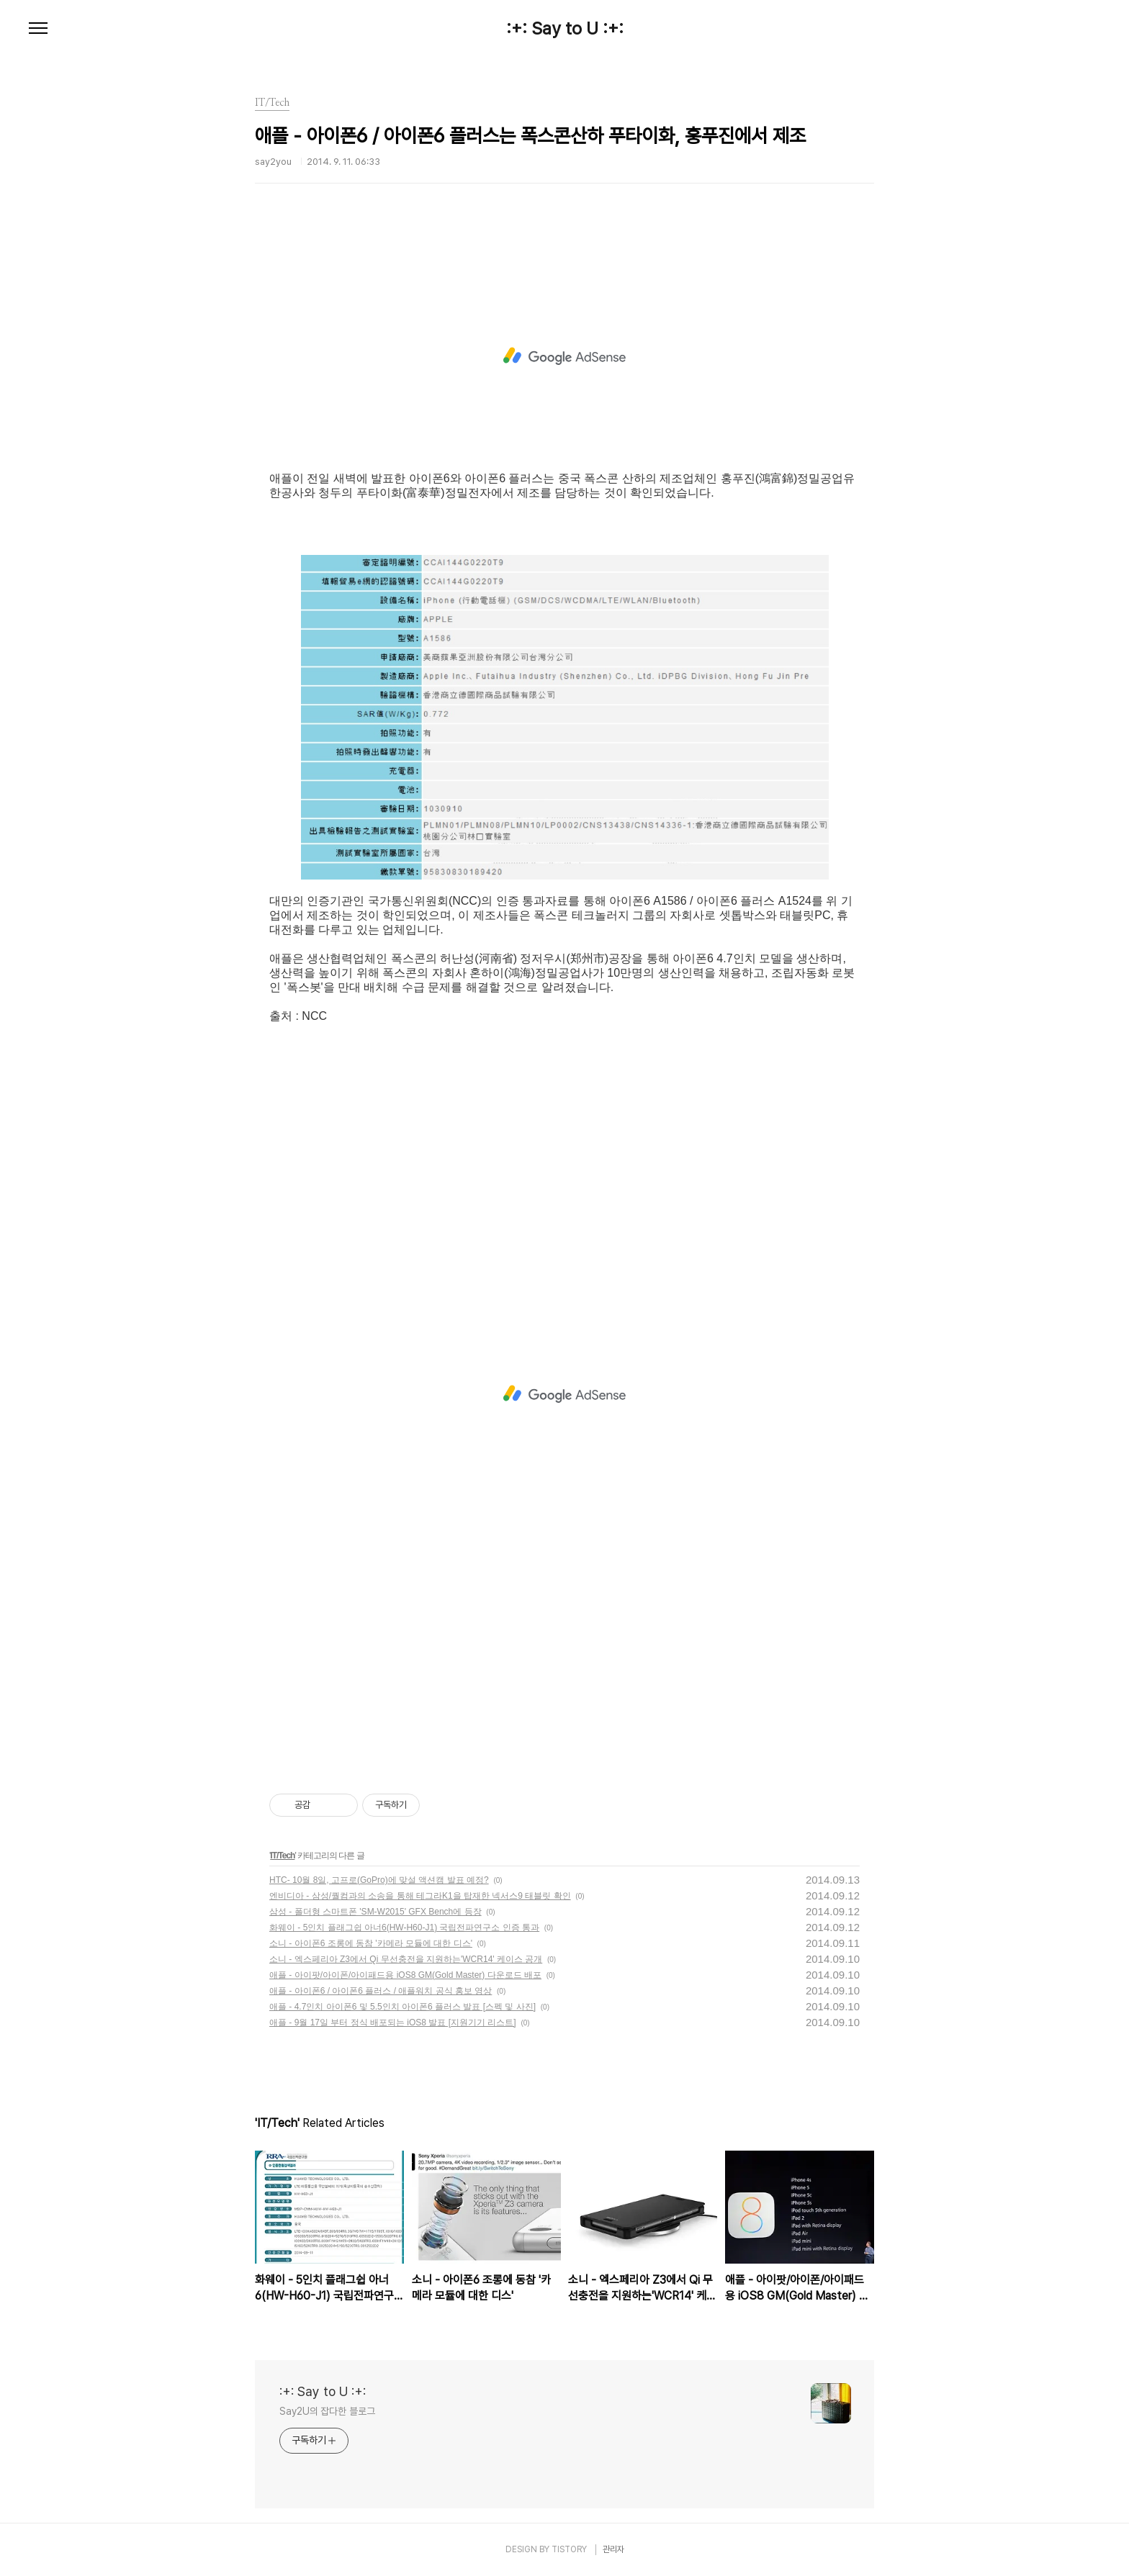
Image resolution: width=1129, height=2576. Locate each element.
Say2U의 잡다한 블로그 (327, 2411)
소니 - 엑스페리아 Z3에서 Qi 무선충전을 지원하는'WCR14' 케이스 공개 (405, 1959)
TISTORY (569, 2549)
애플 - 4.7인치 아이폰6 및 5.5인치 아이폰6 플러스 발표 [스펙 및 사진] (402, 2007)
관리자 (613, 2549)
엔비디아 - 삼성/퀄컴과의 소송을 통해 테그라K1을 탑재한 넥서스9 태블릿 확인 (420, 1896)
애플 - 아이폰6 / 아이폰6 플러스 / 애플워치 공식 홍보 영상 (380, 1991)
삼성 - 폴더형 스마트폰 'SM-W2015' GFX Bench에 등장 (375, 1912)
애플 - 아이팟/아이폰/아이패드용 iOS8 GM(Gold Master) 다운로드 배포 (405, 1975)
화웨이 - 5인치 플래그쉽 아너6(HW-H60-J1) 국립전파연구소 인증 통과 (404, 1927)
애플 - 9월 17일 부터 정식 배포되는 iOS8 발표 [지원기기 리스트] (392, 2022)
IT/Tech (282, 1855)
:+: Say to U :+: (565, 28)
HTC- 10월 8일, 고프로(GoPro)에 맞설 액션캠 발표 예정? (379, 1880)
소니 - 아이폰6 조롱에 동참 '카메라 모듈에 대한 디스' (370, 1943)
